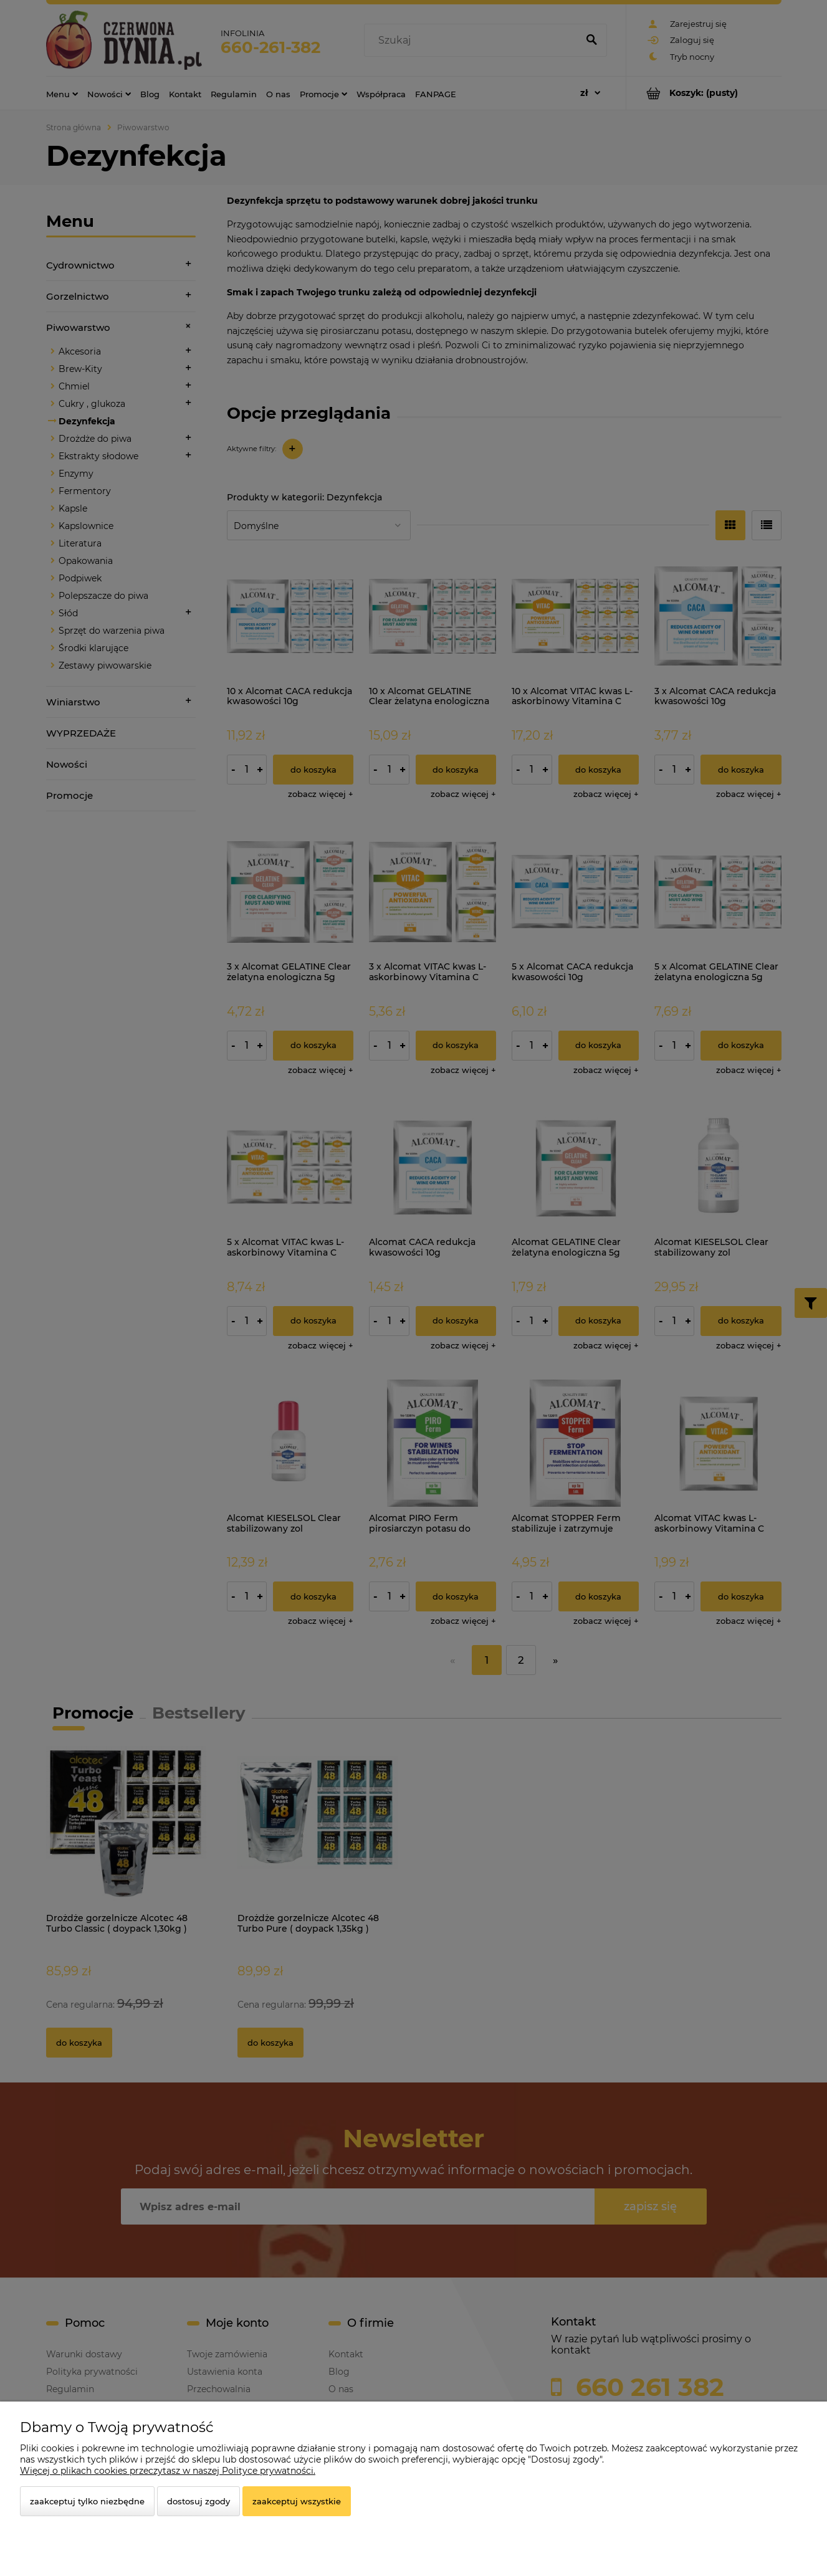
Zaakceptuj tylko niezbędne (87, 2501)
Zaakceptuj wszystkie (296, 2501)
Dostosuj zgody (198, 2501)
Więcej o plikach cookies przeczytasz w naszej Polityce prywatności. (167, 2470)
